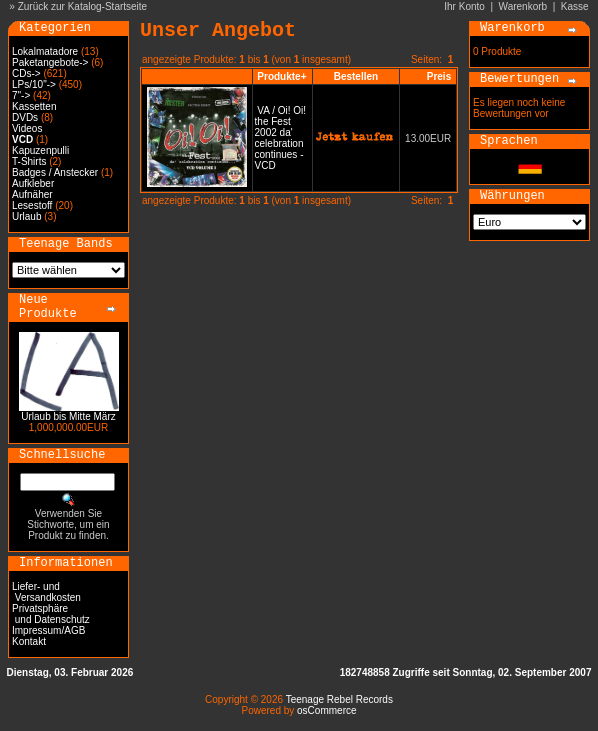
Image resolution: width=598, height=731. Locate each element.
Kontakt (29, 641)
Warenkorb (523, 6)
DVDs (25, 117)
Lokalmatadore (45, 51)
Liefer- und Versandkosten (46, 592)
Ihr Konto (464, 6)
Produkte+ (281, 76)
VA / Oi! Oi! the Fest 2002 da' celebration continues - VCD (281, 138)
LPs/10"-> (34, 84)
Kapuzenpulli (40, 150)
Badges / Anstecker (55, 172)
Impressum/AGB (48, 630)
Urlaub (26, 216)
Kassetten (34, 106)
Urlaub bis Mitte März (68, 416)
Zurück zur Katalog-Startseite (83, 6)
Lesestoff (32, 205)
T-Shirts (29, 161)
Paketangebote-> (50, 62)
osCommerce (326, 710)
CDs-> (26, 73)
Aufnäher (32, 194)
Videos (27, 128)
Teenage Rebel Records (339, 699)
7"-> (21, 95)
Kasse (575, 6)
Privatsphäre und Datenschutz (51, 614)
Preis (439, 76)
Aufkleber (33, 183)
